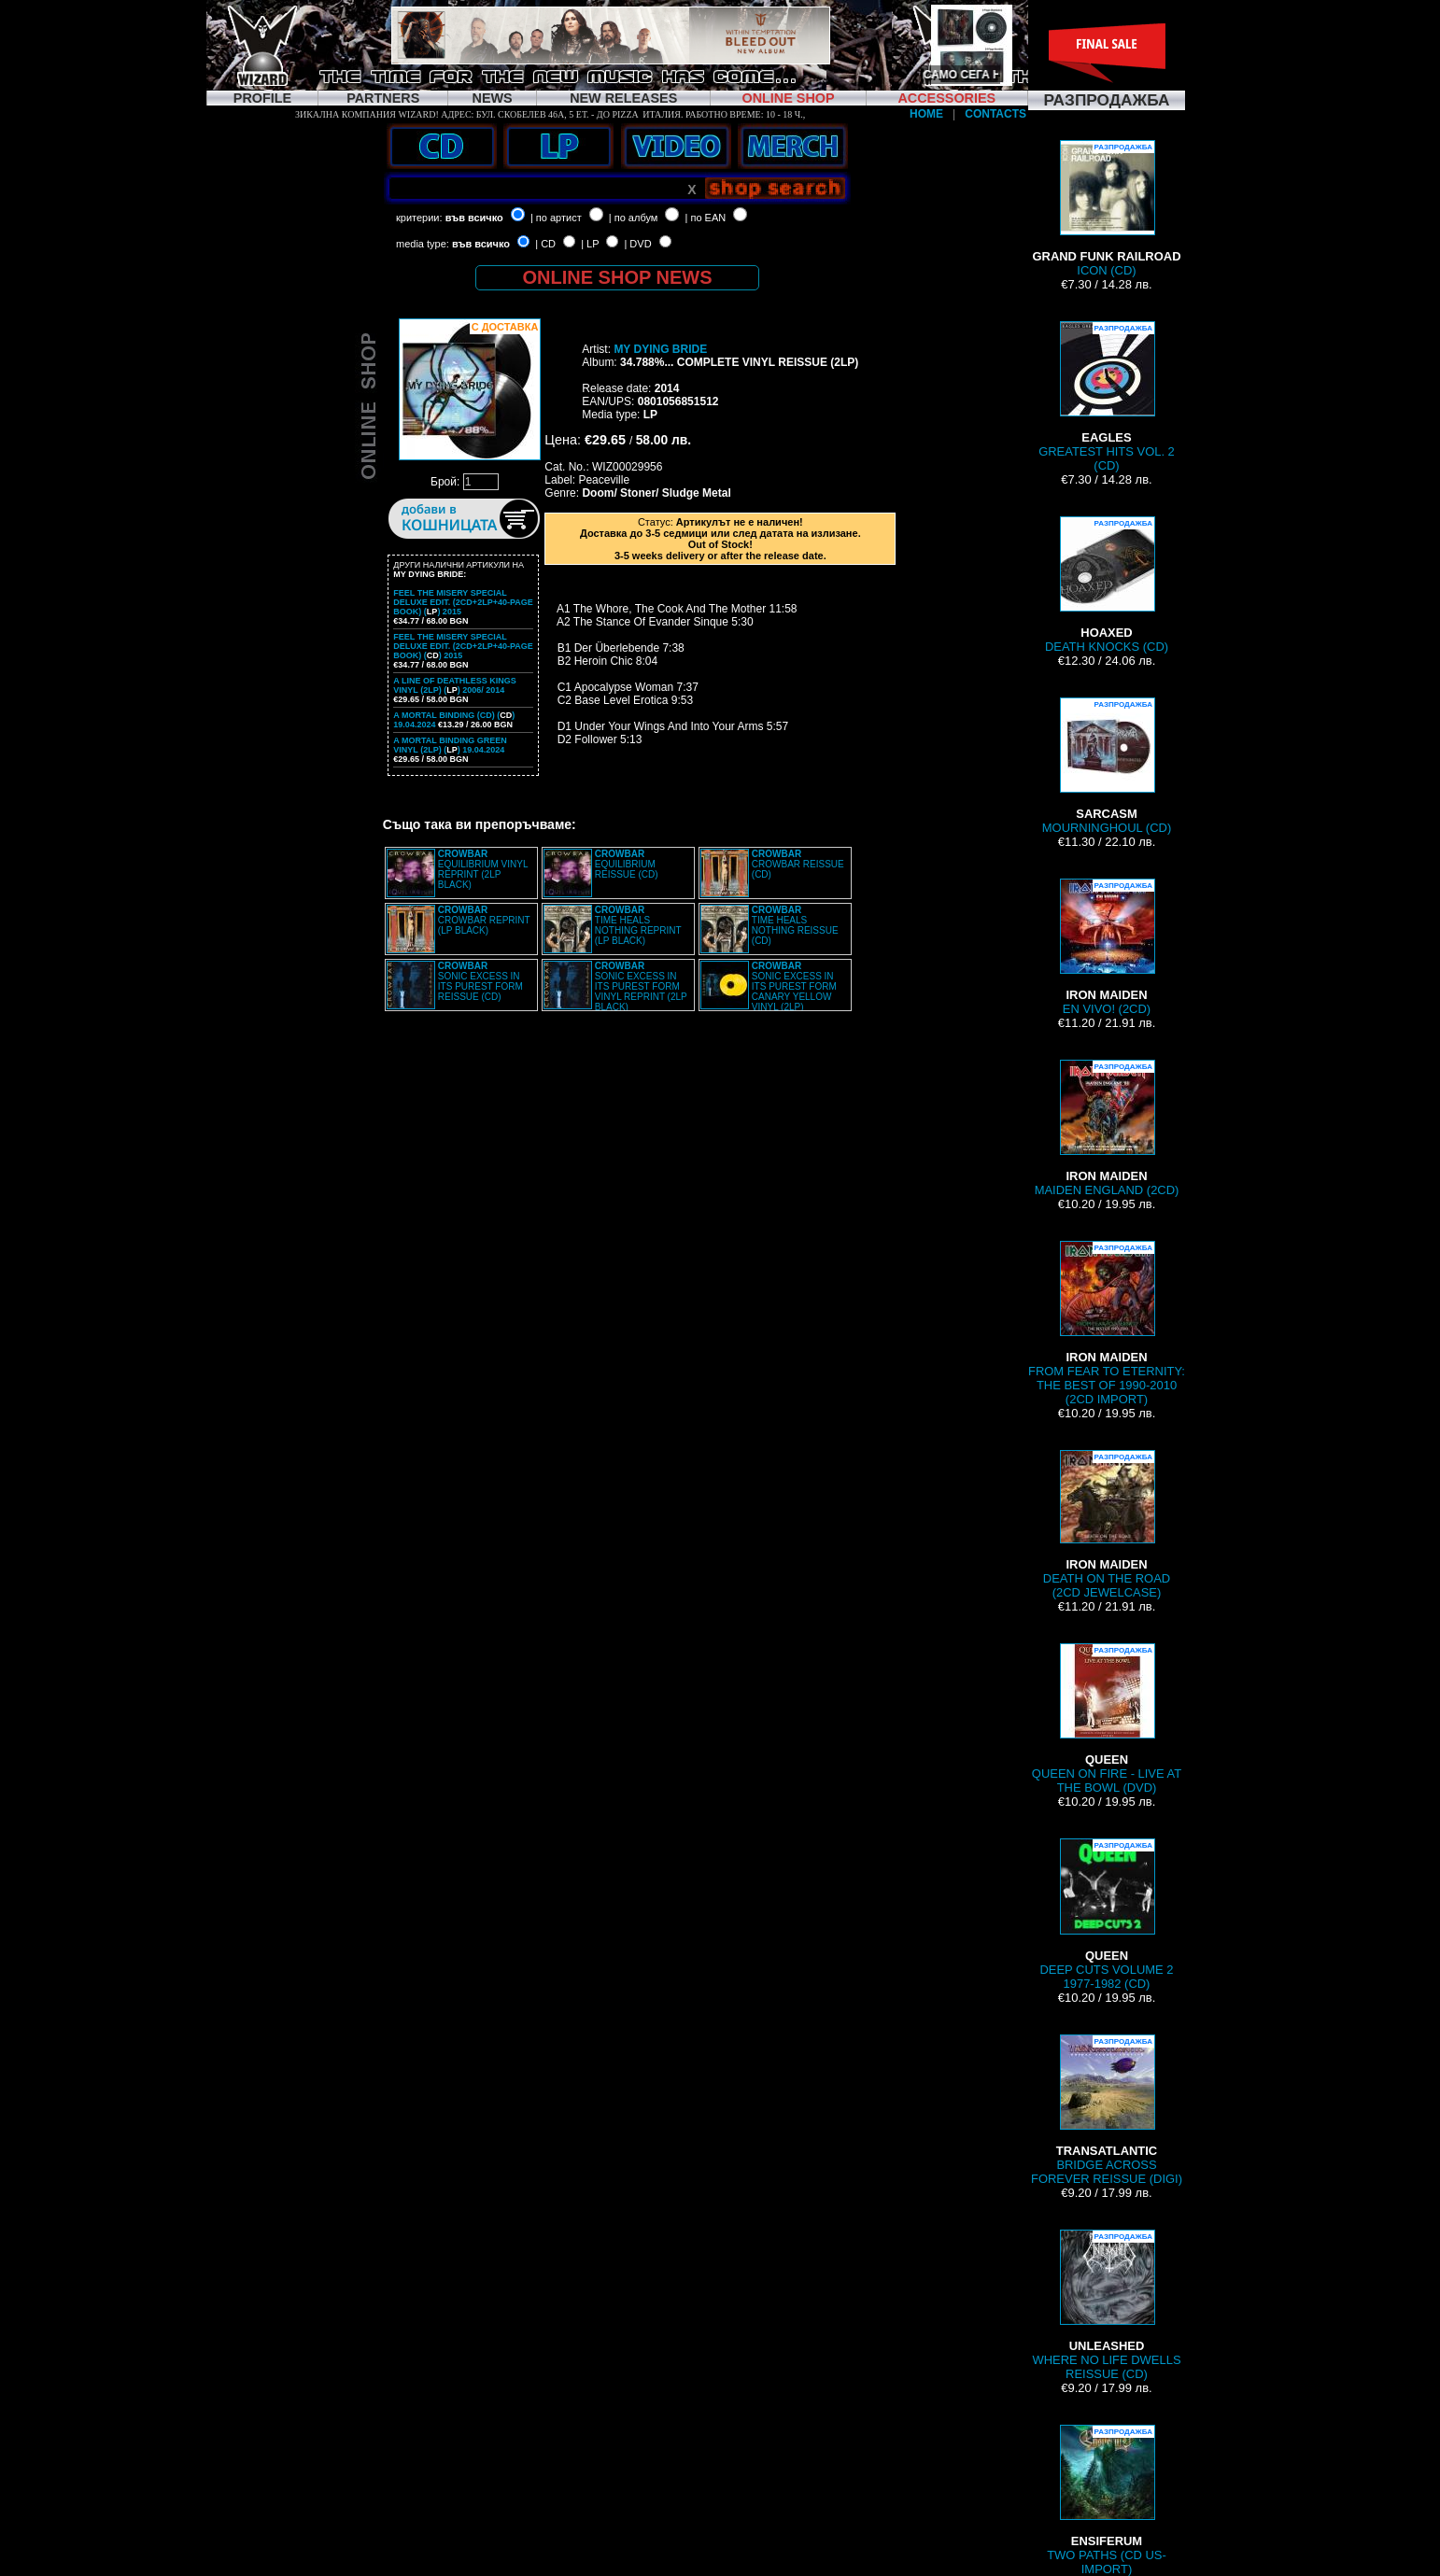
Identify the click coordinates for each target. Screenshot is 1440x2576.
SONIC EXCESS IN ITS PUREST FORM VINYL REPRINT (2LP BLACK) (641, 986)
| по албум (633, 217)
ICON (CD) (1106, 208)
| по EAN (706, 217)
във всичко (474, 217)
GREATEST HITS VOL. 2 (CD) (1106, 396)
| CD (545, 243)
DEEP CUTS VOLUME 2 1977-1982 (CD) (1106, 1914)
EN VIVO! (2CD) (1106, 947)
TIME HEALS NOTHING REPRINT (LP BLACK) (638, 925)
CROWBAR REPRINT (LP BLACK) (484, 920)
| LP (590, 243)
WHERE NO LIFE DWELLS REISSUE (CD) (1106, 2305)
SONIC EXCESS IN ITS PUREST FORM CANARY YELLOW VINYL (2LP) (794, 986)
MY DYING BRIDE (660, 349)
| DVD (637, 243)
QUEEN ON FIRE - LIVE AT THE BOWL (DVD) (1106, 1719)
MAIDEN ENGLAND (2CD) (1107, 1128)
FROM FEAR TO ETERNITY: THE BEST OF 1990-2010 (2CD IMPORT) (1106, 1323)
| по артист (556, 217)
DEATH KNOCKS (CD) (1106, 585)
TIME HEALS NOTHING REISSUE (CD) (795, 925)
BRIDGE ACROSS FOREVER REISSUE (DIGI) (1106, 2110)
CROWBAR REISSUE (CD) (798, 864)
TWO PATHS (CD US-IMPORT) (1106, 2500)
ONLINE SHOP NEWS (618, 277)
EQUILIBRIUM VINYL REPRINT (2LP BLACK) (483, 869)
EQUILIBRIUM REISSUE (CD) (626, 864)
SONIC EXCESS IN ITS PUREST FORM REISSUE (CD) (480, 981)
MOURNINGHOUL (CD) (1106, 766)
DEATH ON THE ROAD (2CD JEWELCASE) (1106, 1524)
